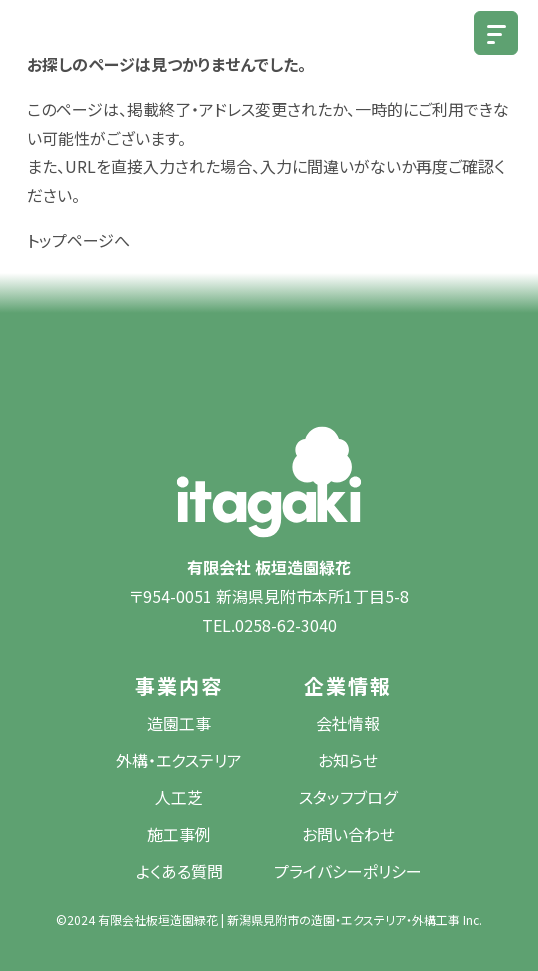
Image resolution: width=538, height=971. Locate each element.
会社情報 (348, 723)
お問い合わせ (348, 834)
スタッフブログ (348, 797)
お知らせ (348, 760)
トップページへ (78, 240)
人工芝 (179, 797)
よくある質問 (179, 871)
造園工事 (179, 723)
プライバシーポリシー (348, 871)
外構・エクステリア (179, 760)
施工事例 (179, 834)
